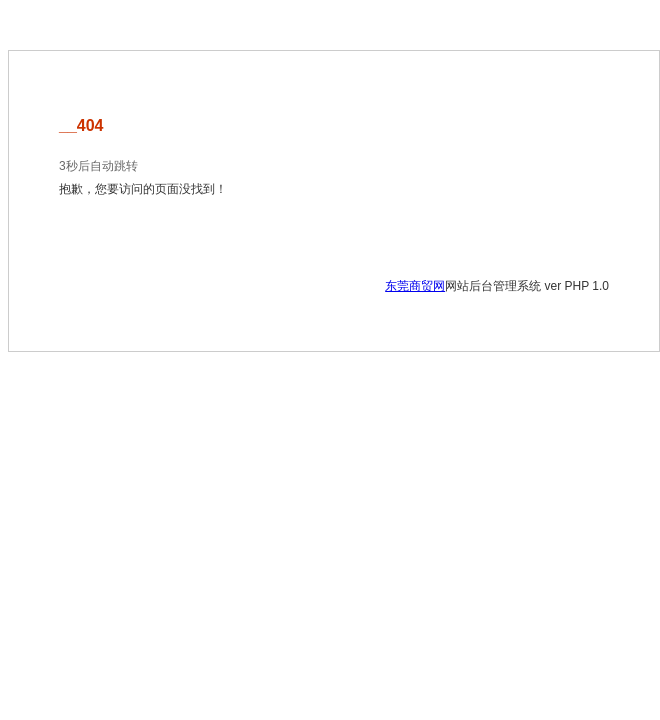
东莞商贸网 (415, 286)
